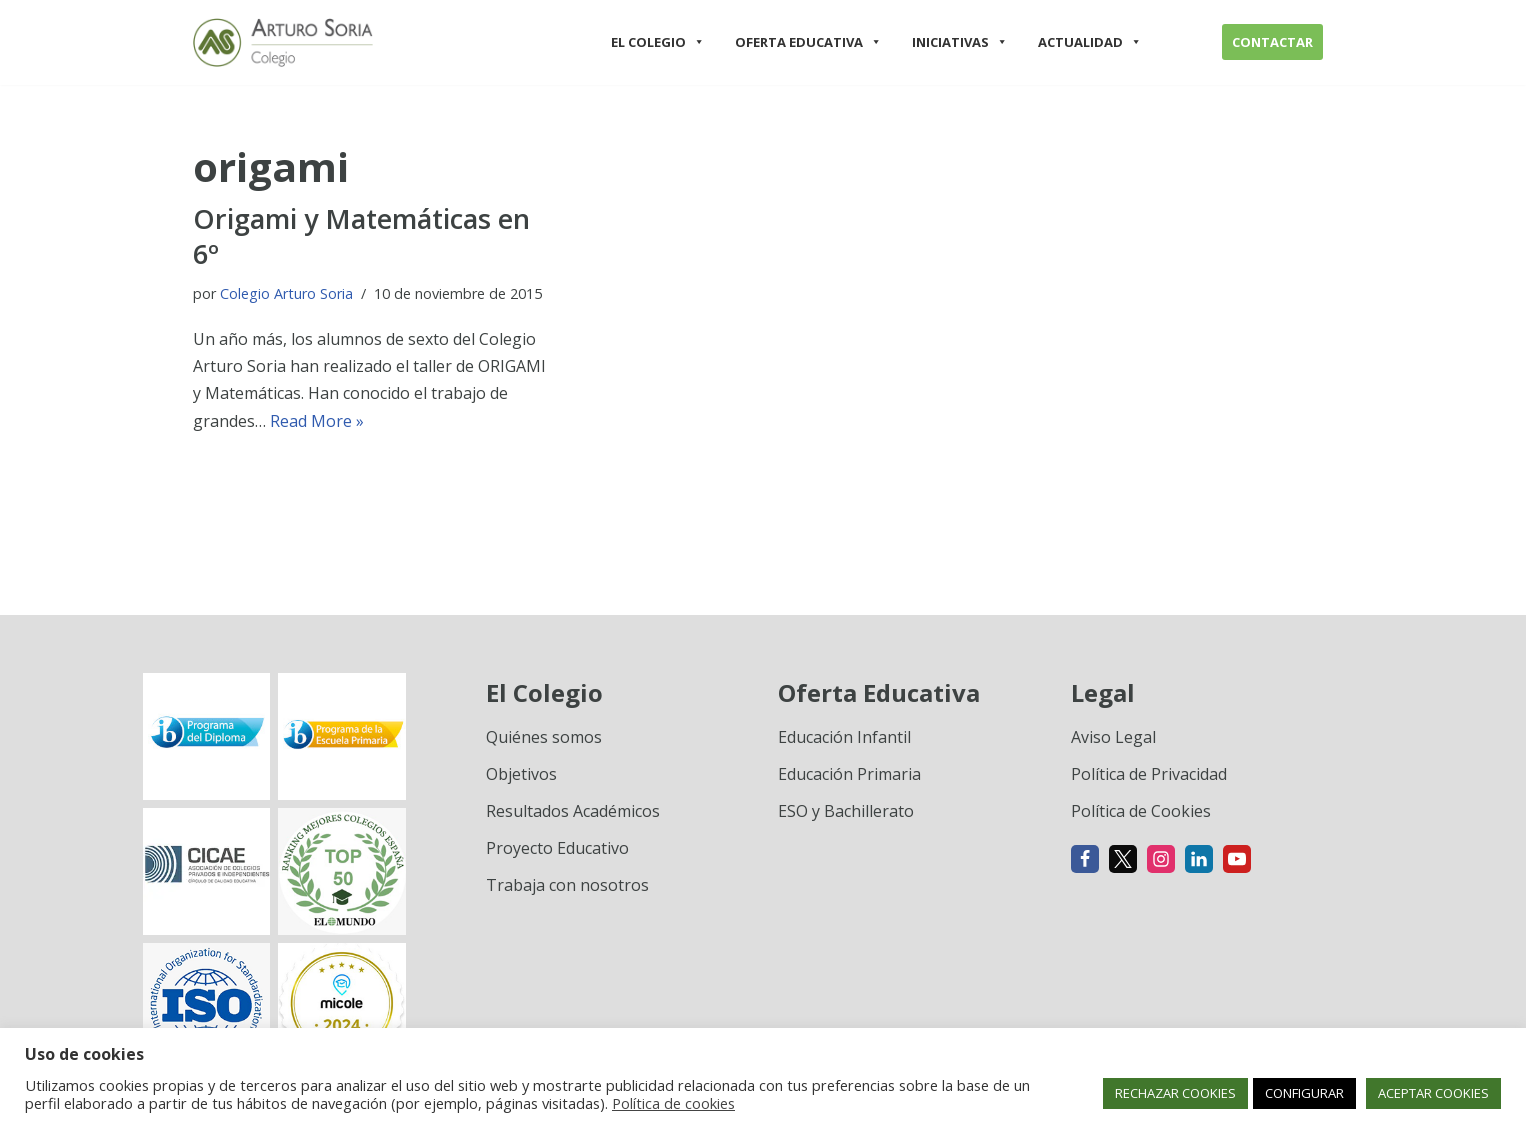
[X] (1123, 859)
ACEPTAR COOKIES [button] (1433, 1093)
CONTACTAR (1272, 42)
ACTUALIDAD (1090, 42)
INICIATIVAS (960, 42)
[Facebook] (1085, 859)
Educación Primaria (849, 774)
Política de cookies (673, 1103)
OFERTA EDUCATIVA (808, 42)
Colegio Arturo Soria (286, 293)
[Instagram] (1161, 859)
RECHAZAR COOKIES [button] (1175, 1093)
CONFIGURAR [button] (1304, 1093)
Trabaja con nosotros (567, 885)
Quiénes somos (544, 737)
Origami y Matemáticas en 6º (361, 236)
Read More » (317, 421)
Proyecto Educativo (557, 848)
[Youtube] (1237, 859)
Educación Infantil (844, 737)
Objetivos (521, 774)
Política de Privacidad (1149, 774)
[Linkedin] (1199, 859)
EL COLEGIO (658, 42)
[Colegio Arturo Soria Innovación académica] (283, 42)
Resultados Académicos (573, 811)
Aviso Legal (1113, 737)
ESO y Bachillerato (846, 811)
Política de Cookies (1141, 811)
